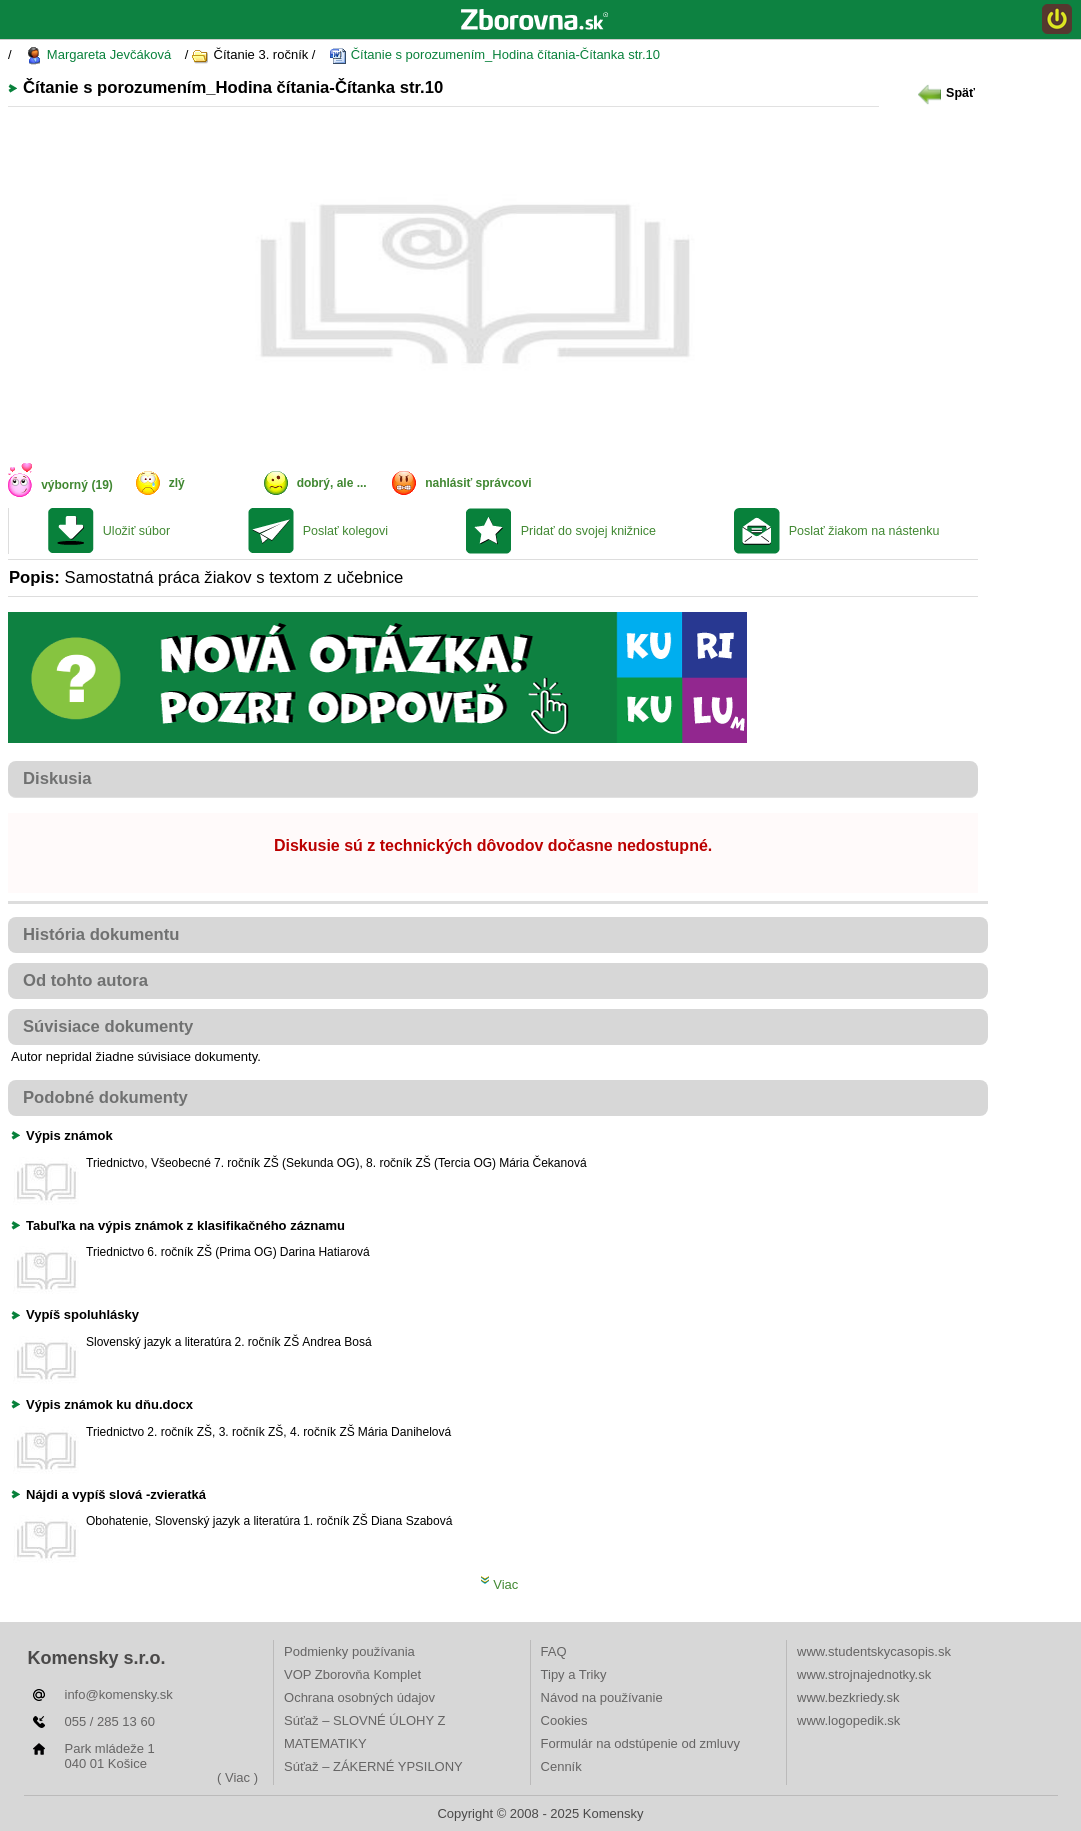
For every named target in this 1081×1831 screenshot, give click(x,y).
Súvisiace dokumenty (108, 1026)
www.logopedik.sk (848, 1720)
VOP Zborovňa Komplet (352, 1674)
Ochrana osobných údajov (359, 1697)
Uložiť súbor (136, 531)
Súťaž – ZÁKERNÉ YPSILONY (373, 1766)
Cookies (564, 1720)
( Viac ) (237, 1777)
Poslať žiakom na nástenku (864, 531)
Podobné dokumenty (105, 1097)
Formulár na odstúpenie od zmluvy (640, 1743)
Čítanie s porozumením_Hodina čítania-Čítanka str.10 (494, 55)
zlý (177, 483)
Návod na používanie (602, 1697)
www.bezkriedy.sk (848, 1697)
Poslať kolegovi (345, 531)
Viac (499, 1584)
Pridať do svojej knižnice (588, 531)
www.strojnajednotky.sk (864, 1674)
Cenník (561, 1766)
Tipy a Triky (574, 1674)
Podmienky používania (349, 1651)
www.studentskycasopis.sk (874, 1651)
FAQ (554, 1651)
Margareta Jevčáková (98, 55)
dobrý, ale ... (332, 483)
